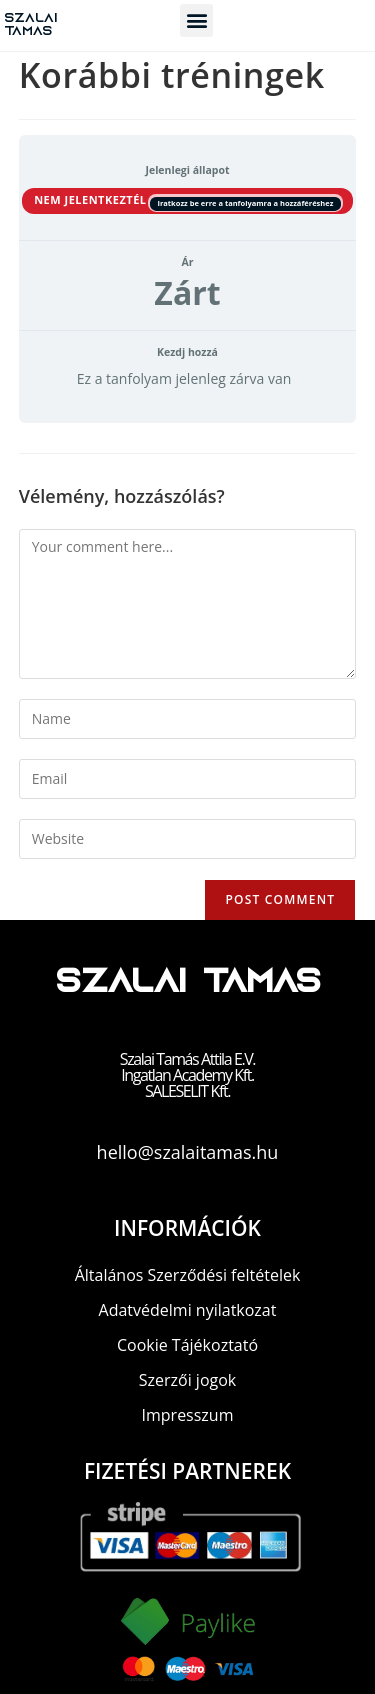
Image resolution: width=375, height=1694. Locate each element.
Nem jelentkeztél (92, 199)
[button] (196, 20)
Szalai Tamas (30, 25)
